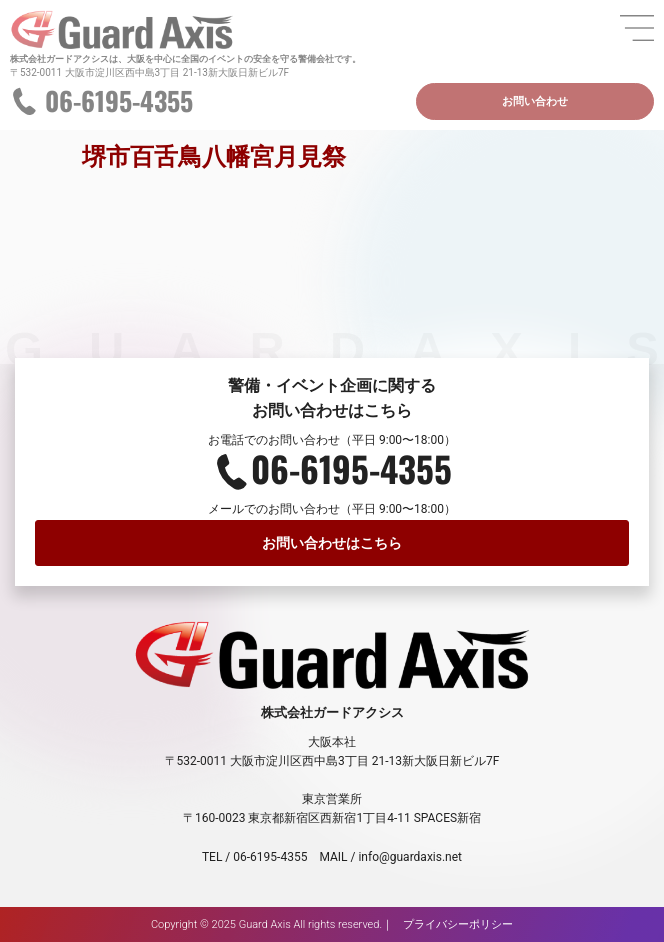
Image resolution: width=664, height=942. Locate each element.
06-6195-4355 (119, 100)
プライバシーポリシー (458, 924)
